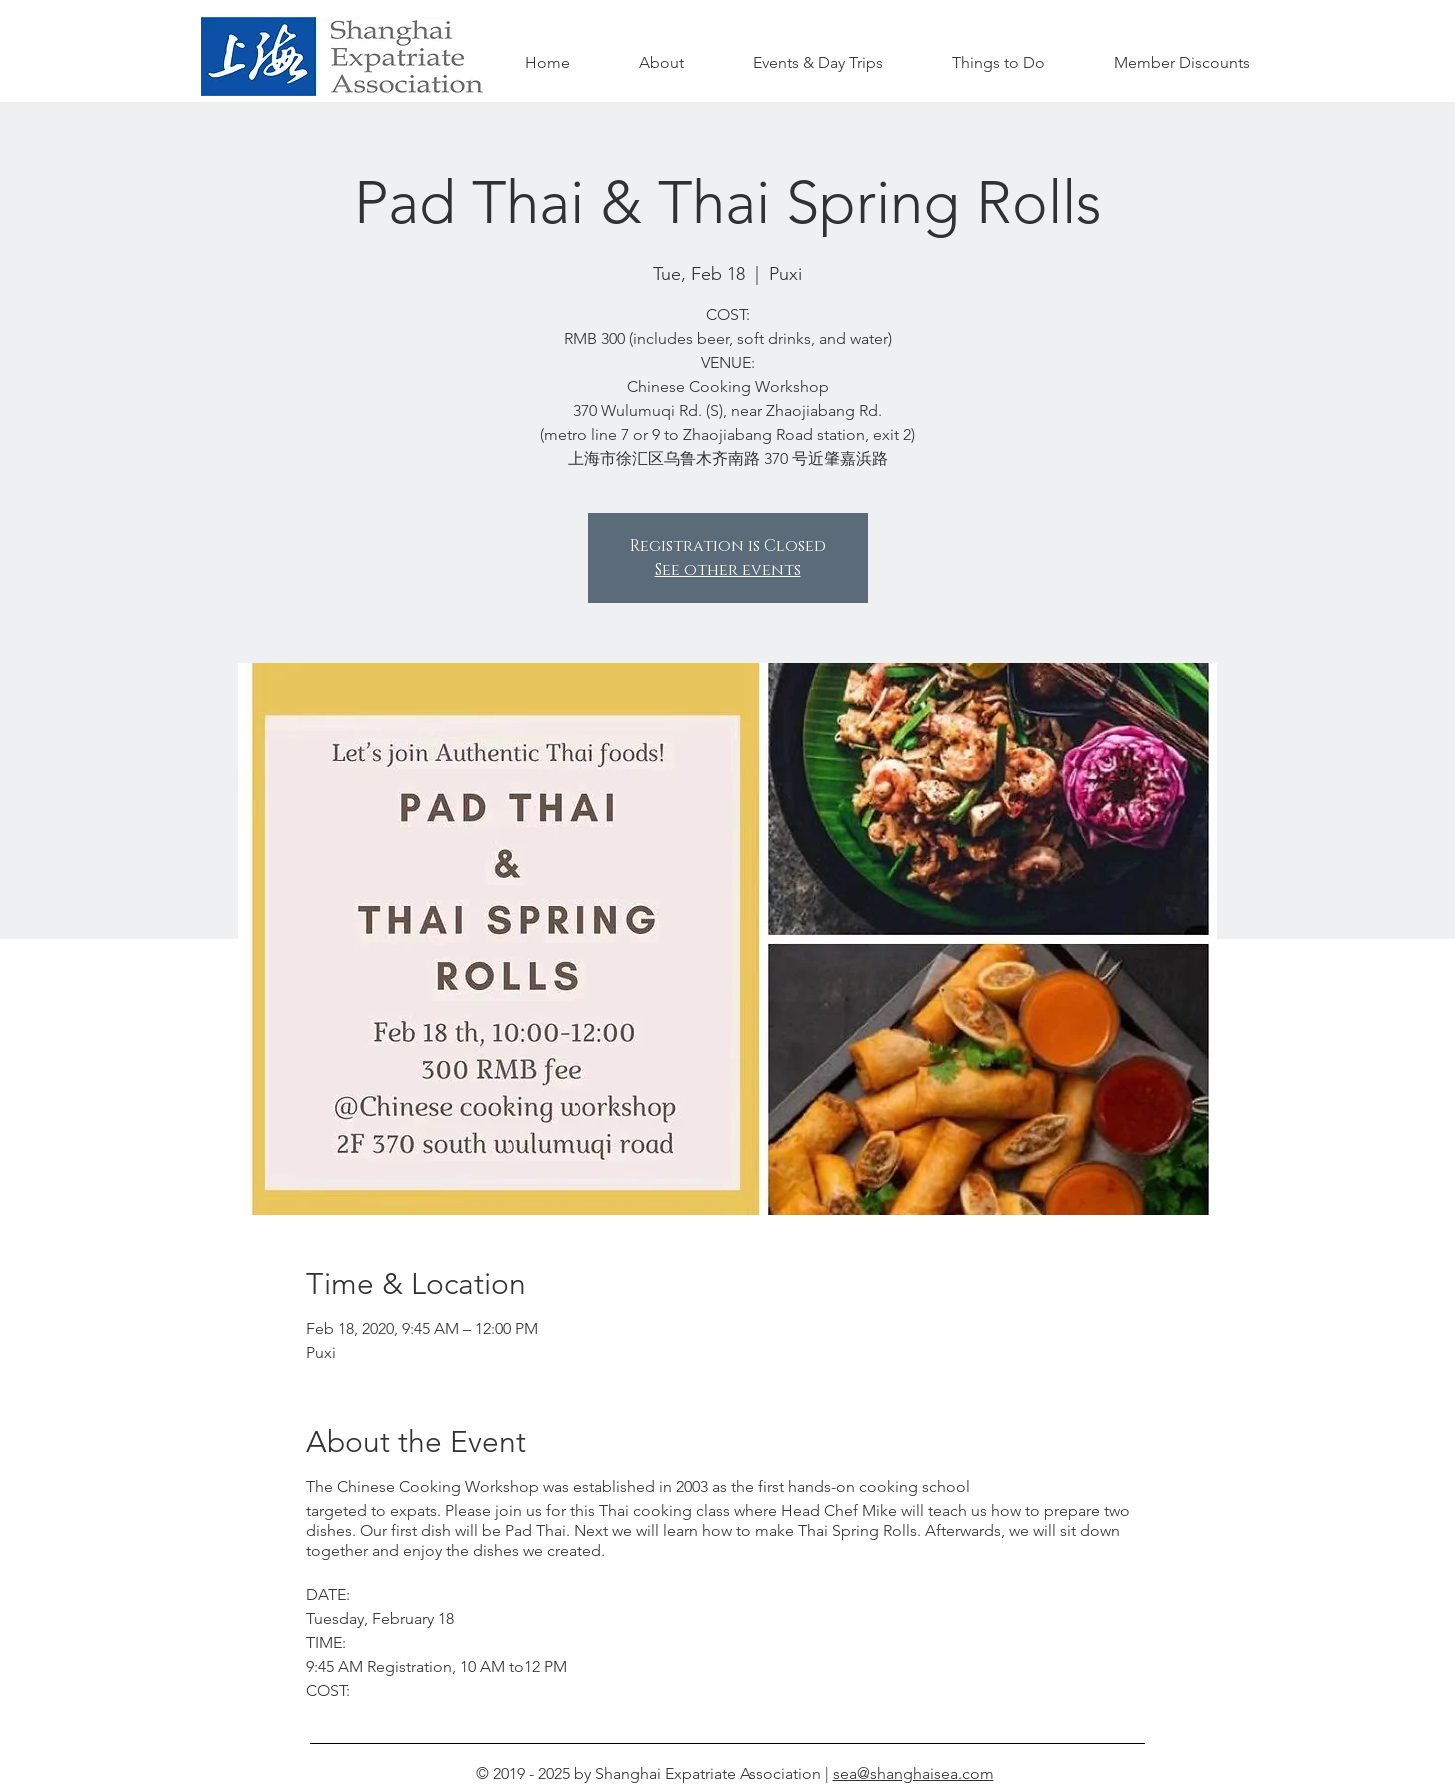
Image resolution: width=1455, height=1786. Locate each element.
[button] (999, 63)
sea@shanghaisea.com (913, 1773)
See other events (728, 570)
